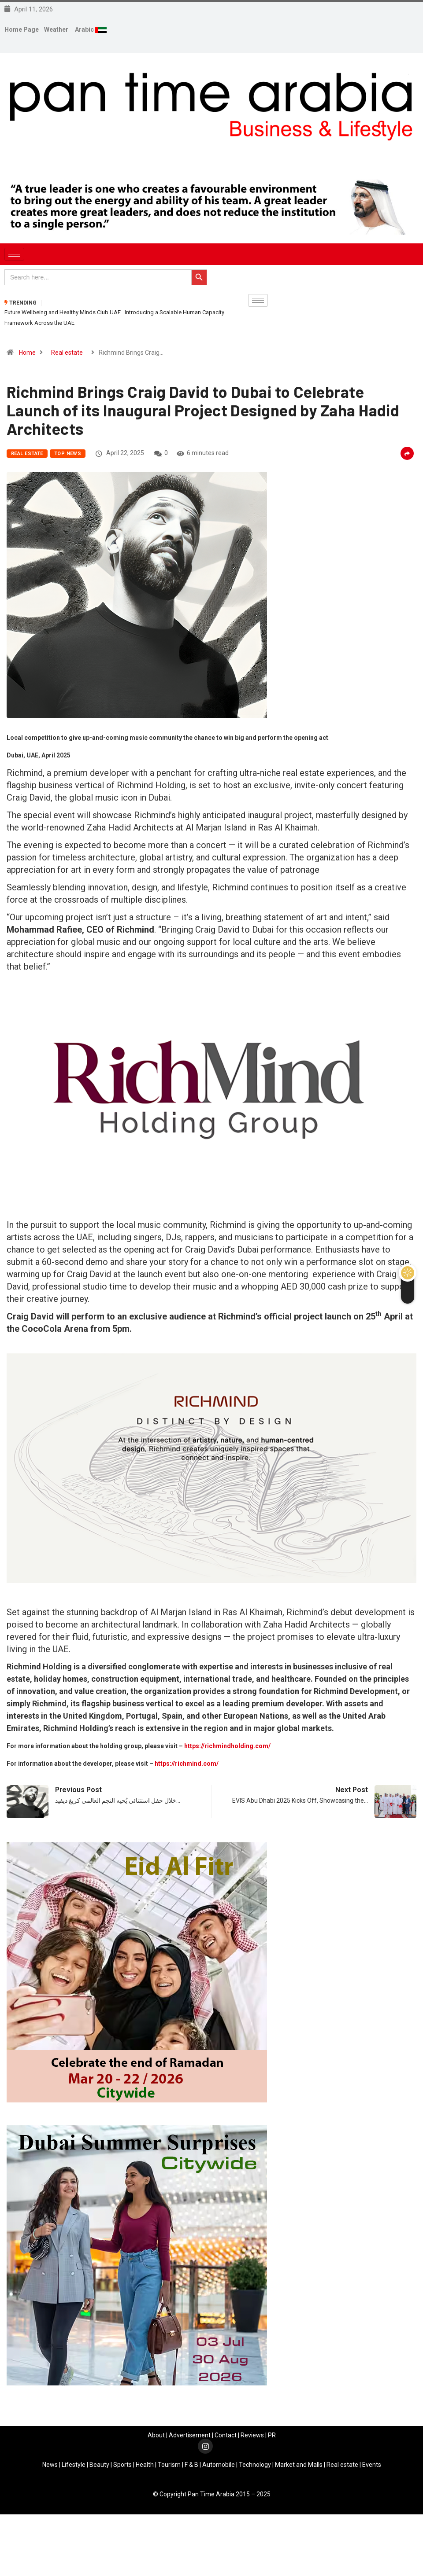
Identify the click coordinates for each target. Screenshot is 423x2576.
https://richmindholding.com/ (227, 1745)
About (156, 2435)
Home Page (21, 29)
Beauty (99, 2464)
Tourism (169, 2464)
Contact (226, 2435)
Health (145, 2464)
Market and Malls (299, 2464)
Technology (255, 2464)
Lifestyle (73, 2464)
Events (371, 2464)
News (50, 2464)
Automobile (218, 2464)
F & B (191, 2464)
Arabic (85, 29)
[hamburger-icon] (14, 254)
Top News (68, 453)
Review (251, 2435)
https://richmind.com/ (187, 1763)
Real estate (67, 352)
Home (27, 352)
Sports (122, 2464)
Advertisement (190, 2435)
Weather (56, 29)
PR (272, 2435)
